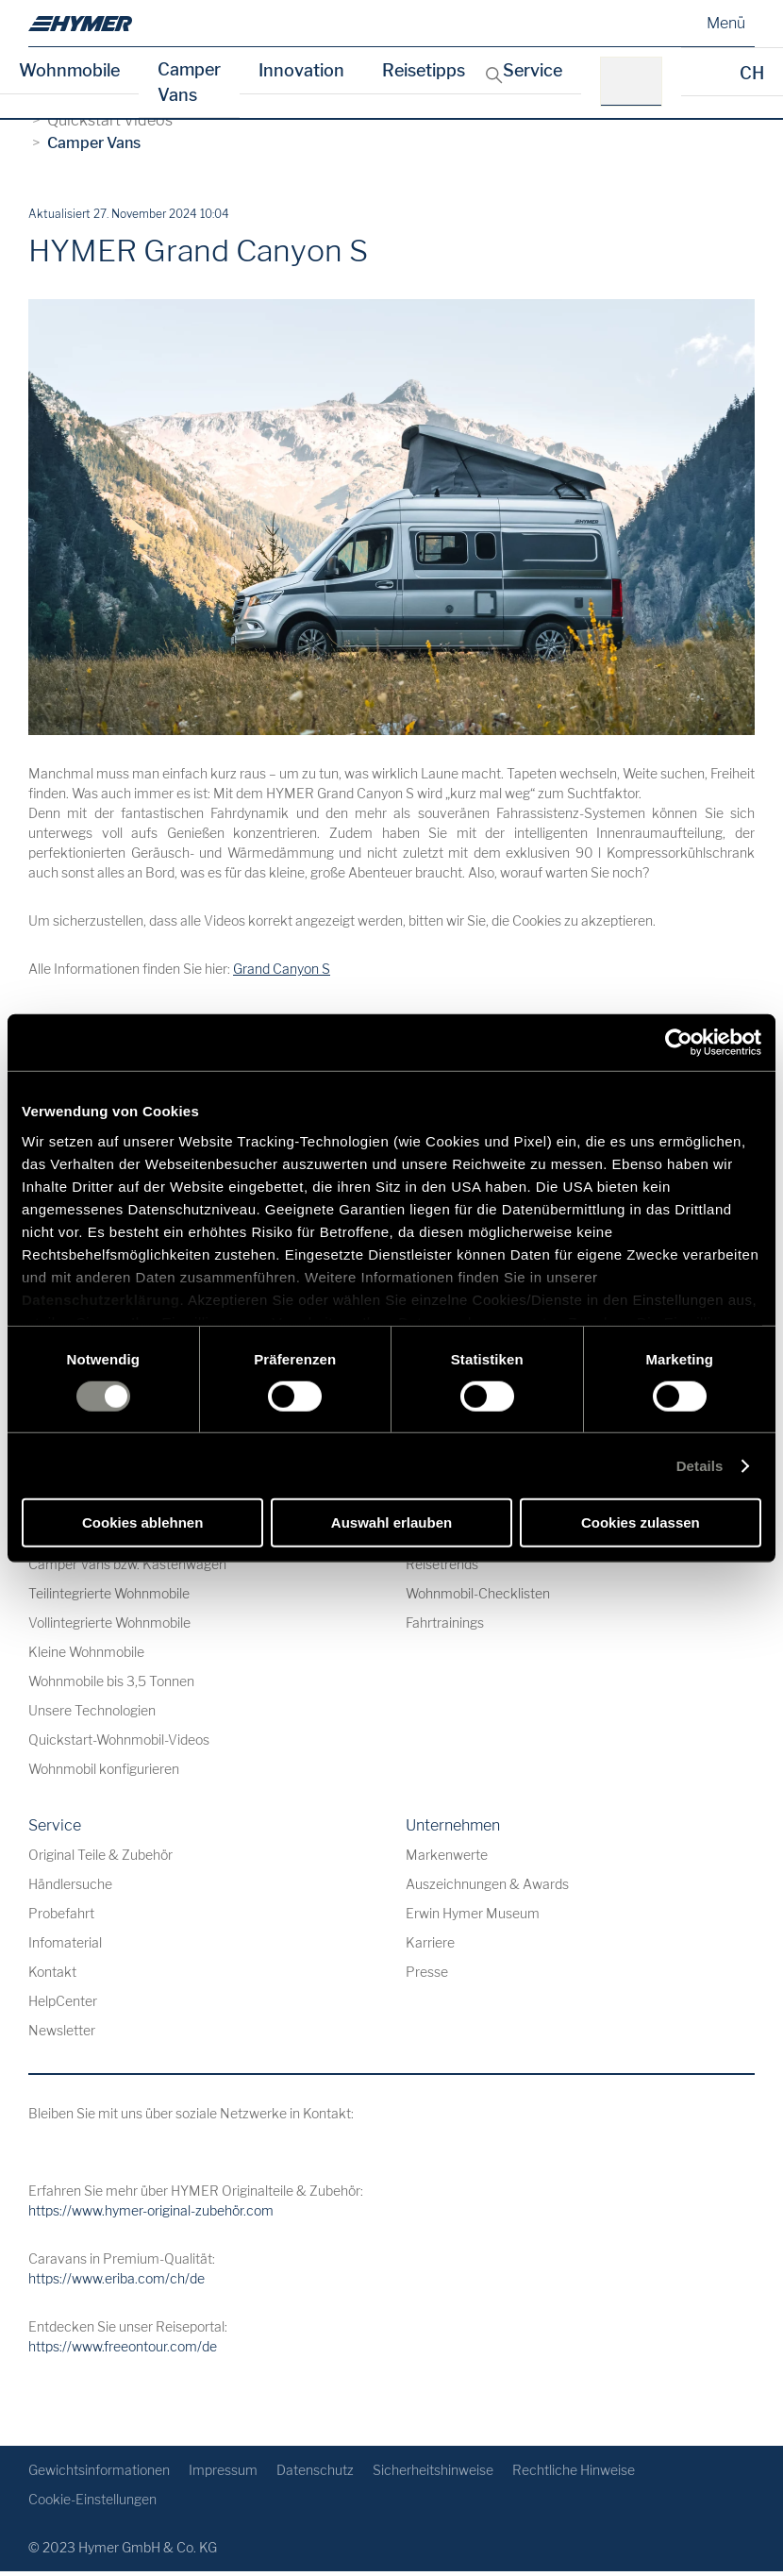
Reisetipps (423, 70)
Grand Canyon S (281, 969)
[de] (80, 23)
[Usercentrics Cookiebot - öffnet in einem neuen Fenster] (678, 1043)
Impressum (223, 2470)
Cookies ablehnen (142, 1522)
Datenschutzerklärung (101, 1299)
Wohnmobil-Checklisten (478, 1593)
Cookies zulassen (640, 1522)
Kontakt (52, 1972)
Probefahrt (61, 1913)
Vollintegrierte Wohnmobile (109, 1622)
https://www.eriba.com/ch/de (116, 2278)
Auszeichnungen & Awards (487, 1884)
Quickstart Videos (110, 120)
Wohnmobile (69, 70)
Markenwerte (447, 1855)
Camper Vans (189, 82)
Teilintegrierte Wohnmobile (109, 1593)
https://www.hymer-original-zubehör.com (151, 2210)
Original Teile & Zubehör (100, 1855)
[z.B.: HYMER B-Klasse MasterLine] (637, 82)
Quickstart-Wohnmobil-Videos (118, 1739)
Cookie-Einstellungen (92, 2499)
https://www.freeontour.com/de (122, 2346)
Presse (427, 1972)
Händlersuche (70, 1884)
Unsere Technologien (92, 1710)
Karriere (430, 1942)
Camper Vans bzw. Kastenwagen (127, 1564)
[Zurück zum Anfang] (738, 2400)
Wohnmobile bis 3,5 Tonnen (111, 1681)
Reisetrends (442, 1564)
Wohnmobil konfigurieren (103, 1769)
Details (700, 1466)
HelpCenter (62, 2001)
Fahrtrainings (445, 1622)
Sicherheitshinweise (433, 2470)
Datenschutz (315, 2470)
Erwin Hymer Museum (473, 1913)
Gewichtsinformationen (99, 2470)
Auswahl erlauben (391, 1522)
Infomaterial (65, 1942)
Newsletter (61, 2030)
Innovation (301, 70)
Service (532, 70)
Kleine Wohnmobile (86, 1652)
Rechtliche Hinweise (573, 2470)
